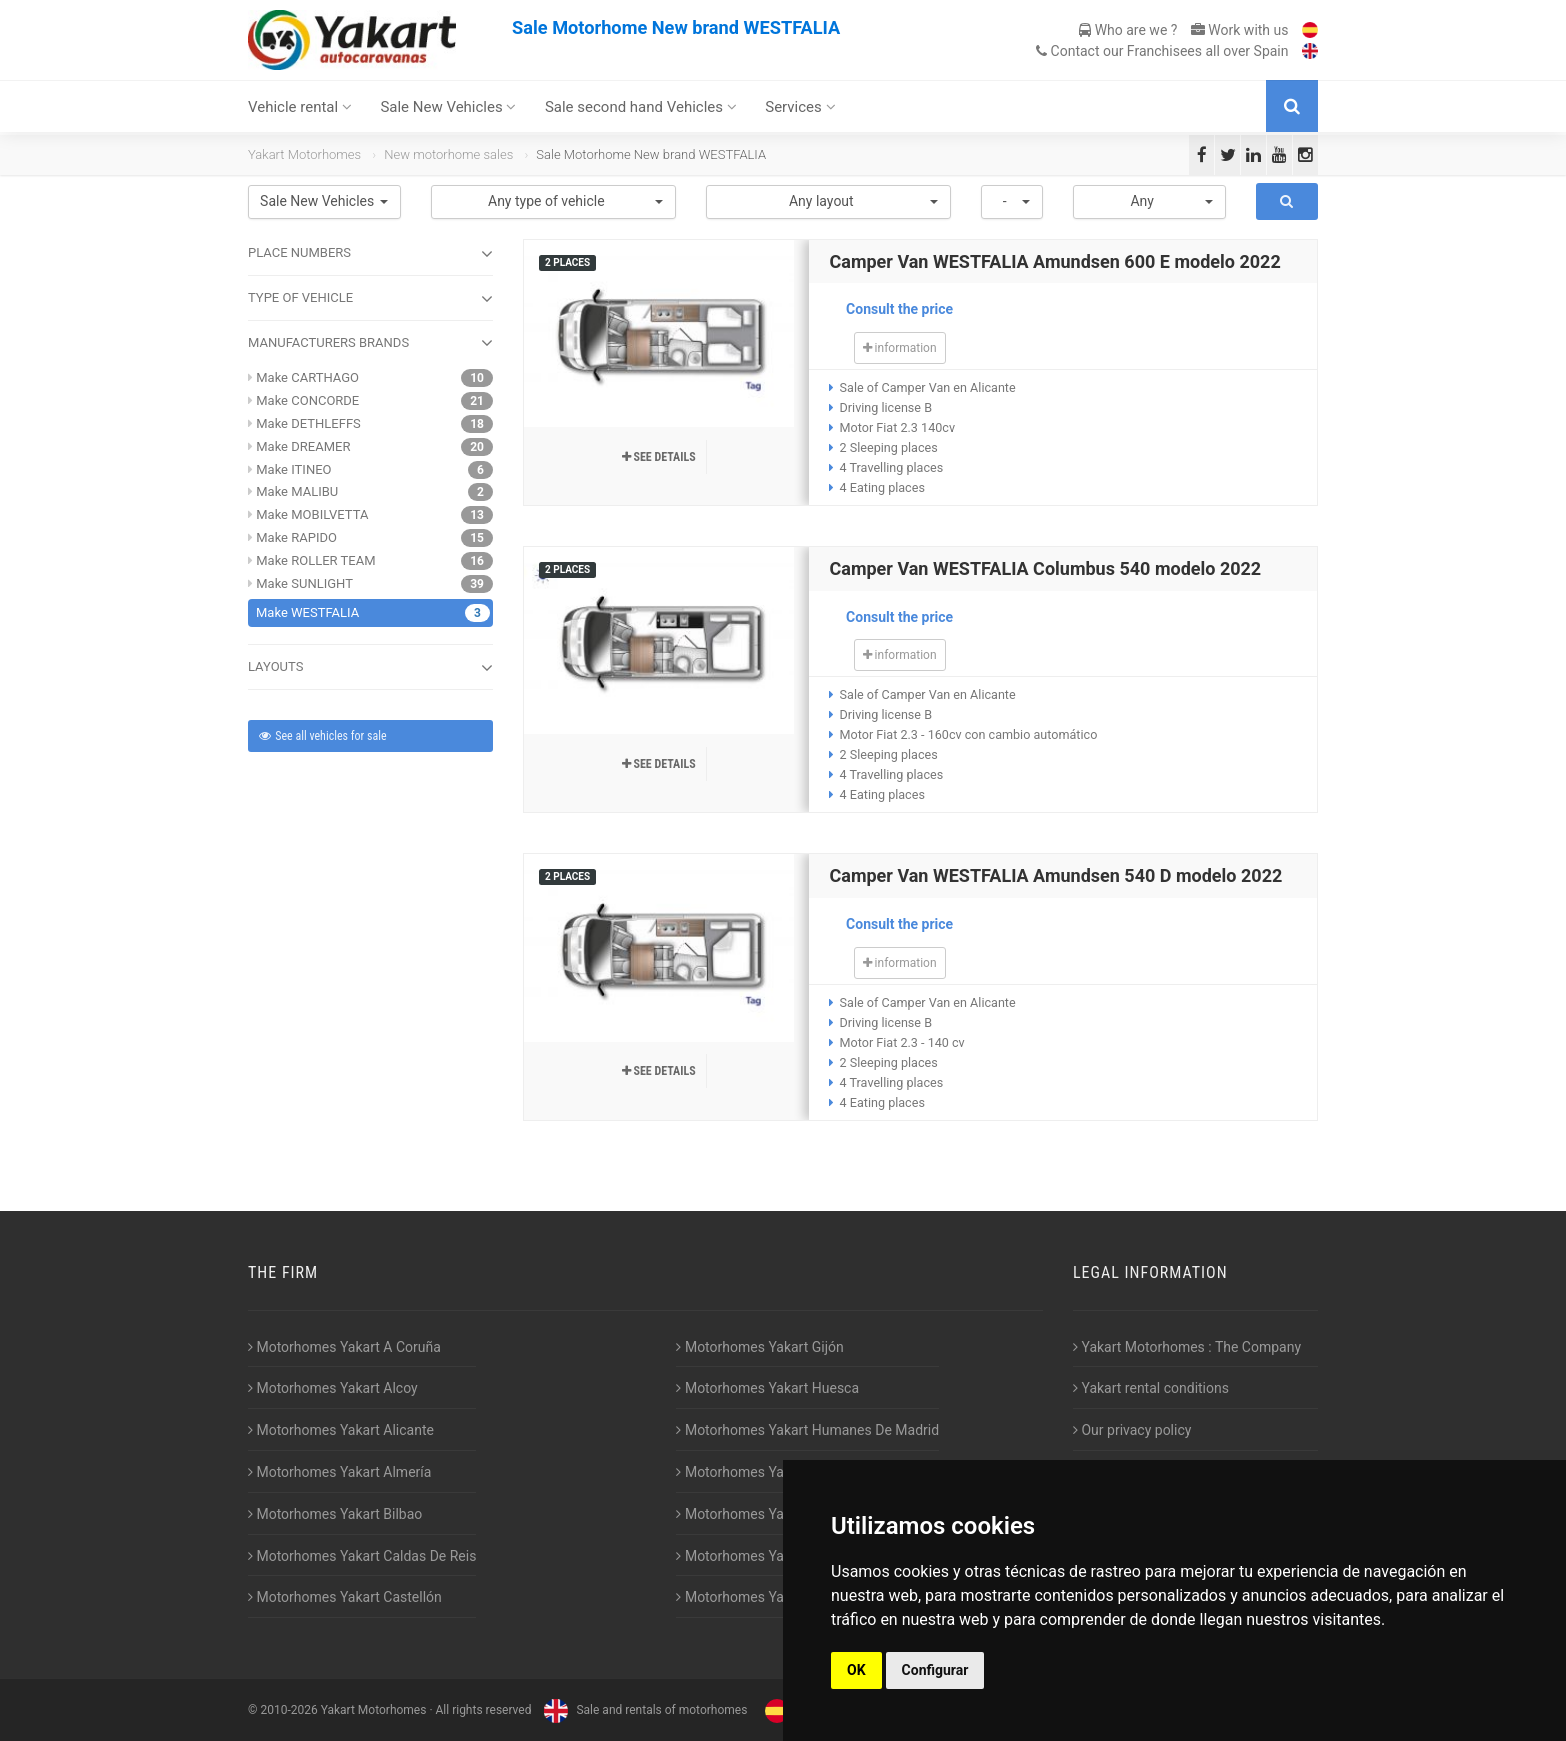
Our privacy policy (1132, 1430)
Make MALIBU (297, 491)
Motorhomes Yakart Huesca (767, 1388)
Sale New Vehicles (448, 107)
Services (800, 107)
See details (659, 457)
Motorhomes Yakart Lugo (759, 1514)
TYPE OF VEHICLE (370, 299)
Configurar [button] (935, 1670)
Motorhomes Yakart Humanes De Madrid (807, 1430)
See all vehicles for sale (322, 736)
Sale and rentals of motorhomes (643, 1710)
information (900, 348)
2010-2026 (288, 1710)
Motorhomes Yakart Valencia (770, 1556)
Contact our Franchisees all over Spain (1162, 51)
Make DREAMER (303, 446)
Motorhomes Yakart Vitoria (764, 1597)
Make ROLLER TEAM (315, 560)
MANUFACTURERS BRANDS (370, 343)
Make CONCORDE (307, 400)
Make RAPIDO (296, 537)
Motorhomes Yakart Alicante (341, 1430)
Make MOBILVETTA (312, 514)
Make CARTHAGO (307, 377)
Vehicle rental (300, 107)
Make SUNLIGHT (304, 583)
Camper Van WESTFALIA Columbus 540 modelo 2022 (1045, 568)
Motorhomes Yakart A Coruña (344, 1347)
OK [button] (856, 1670)
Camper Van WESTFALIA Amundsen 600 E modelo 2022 (1054, 261)
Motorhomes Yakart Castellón (345, 1597)
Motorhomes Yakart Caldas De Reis (362, 1556)
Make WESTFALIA (307, 612)
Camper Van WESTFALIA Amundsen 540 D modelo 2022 (1055, 875)
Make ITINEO (293, 469)
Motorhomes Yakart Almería (339, 1472)
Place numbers (370, 254)
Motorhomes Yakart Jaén (759, 1472)
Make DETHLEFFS (308, 423)
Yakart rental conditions (1151, 1388)
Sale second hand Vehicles (641, 107)
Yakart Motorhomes (304, 154)
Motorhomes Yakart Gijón (759, 1347)
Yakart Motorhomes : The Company (1187, 1347)
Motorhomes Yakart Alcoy (333, 1388)
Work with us (1240, 30)
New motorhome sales (448, 154)
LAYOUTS (370, 668)
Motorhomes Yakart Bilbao (335, 1514)
